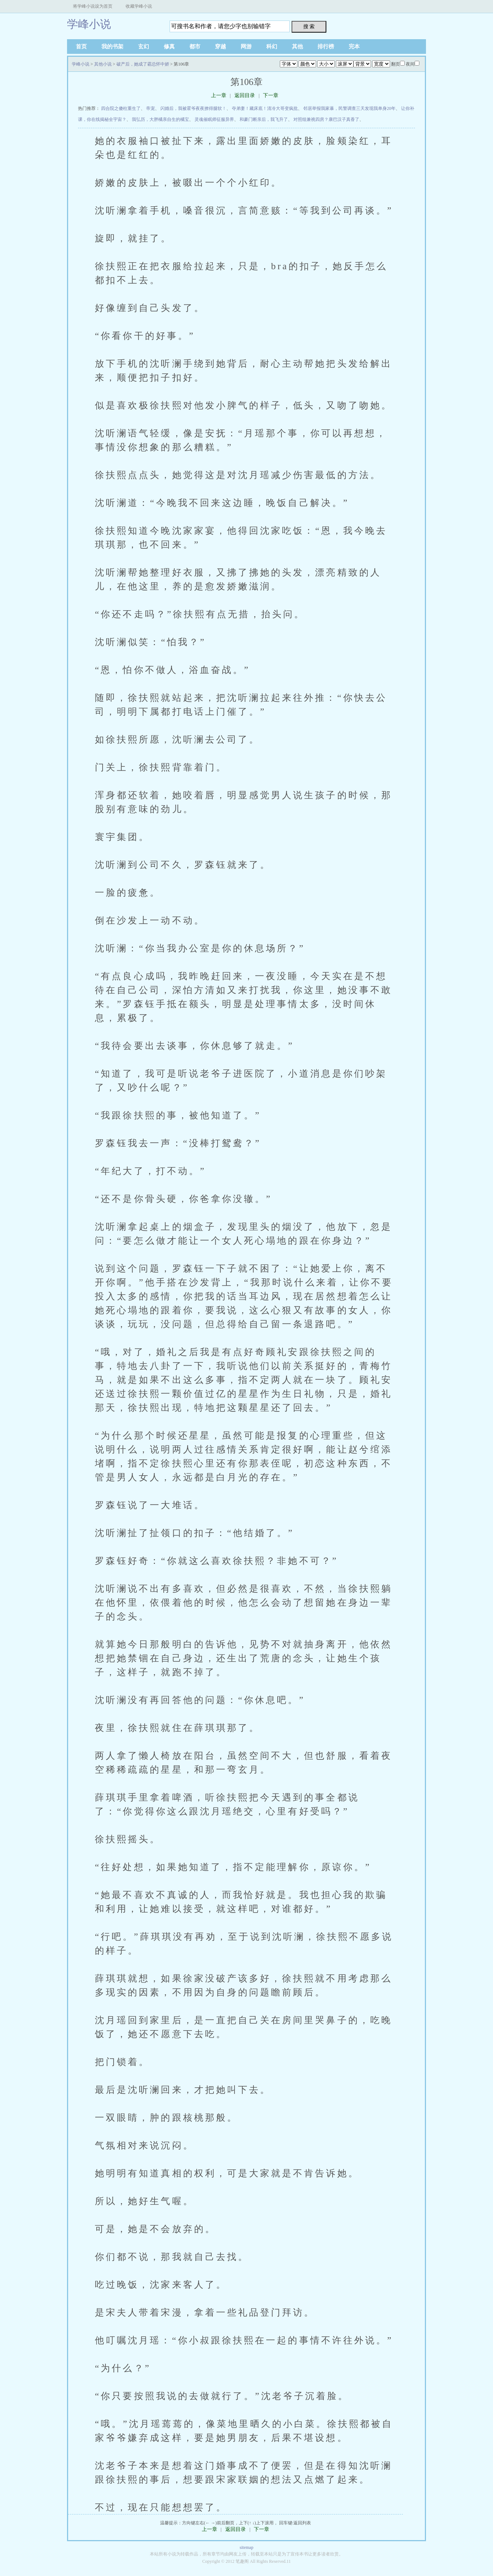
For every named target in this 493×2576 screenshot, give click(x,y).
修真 (169, 46)
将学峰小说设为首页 (92, 6)
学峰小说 (89, 24)
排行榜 (326, 46)
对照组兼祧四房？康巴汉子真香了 (326, 119)
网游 (246, 46)
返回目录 (244, 95)
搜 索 (309, 26)
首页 (81, 46)
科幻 (271, 46)
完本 (354, 46)
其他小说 (103, 64)
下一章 (270, 95)
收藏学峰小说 (139, 6)
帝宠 (150, 108)
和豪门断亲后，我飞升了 (264, 119)
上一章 (218, 95)
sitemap (246, 2547)
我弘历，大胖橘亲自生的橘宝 (160, 119)
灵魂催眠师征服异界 (214, 119)
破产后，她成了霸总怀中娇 (142, 64)
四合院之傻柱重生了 (121, 108)
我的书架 (112, 46)
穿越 (220, 46)
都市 (194, 46)
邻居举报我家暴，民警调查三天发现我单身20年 (349, 108)
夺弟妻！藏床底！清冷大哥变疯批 (265, 108)
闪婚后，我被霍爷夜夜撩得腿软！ (193, 108)
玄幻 (143, 46)
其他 (297, 46)
